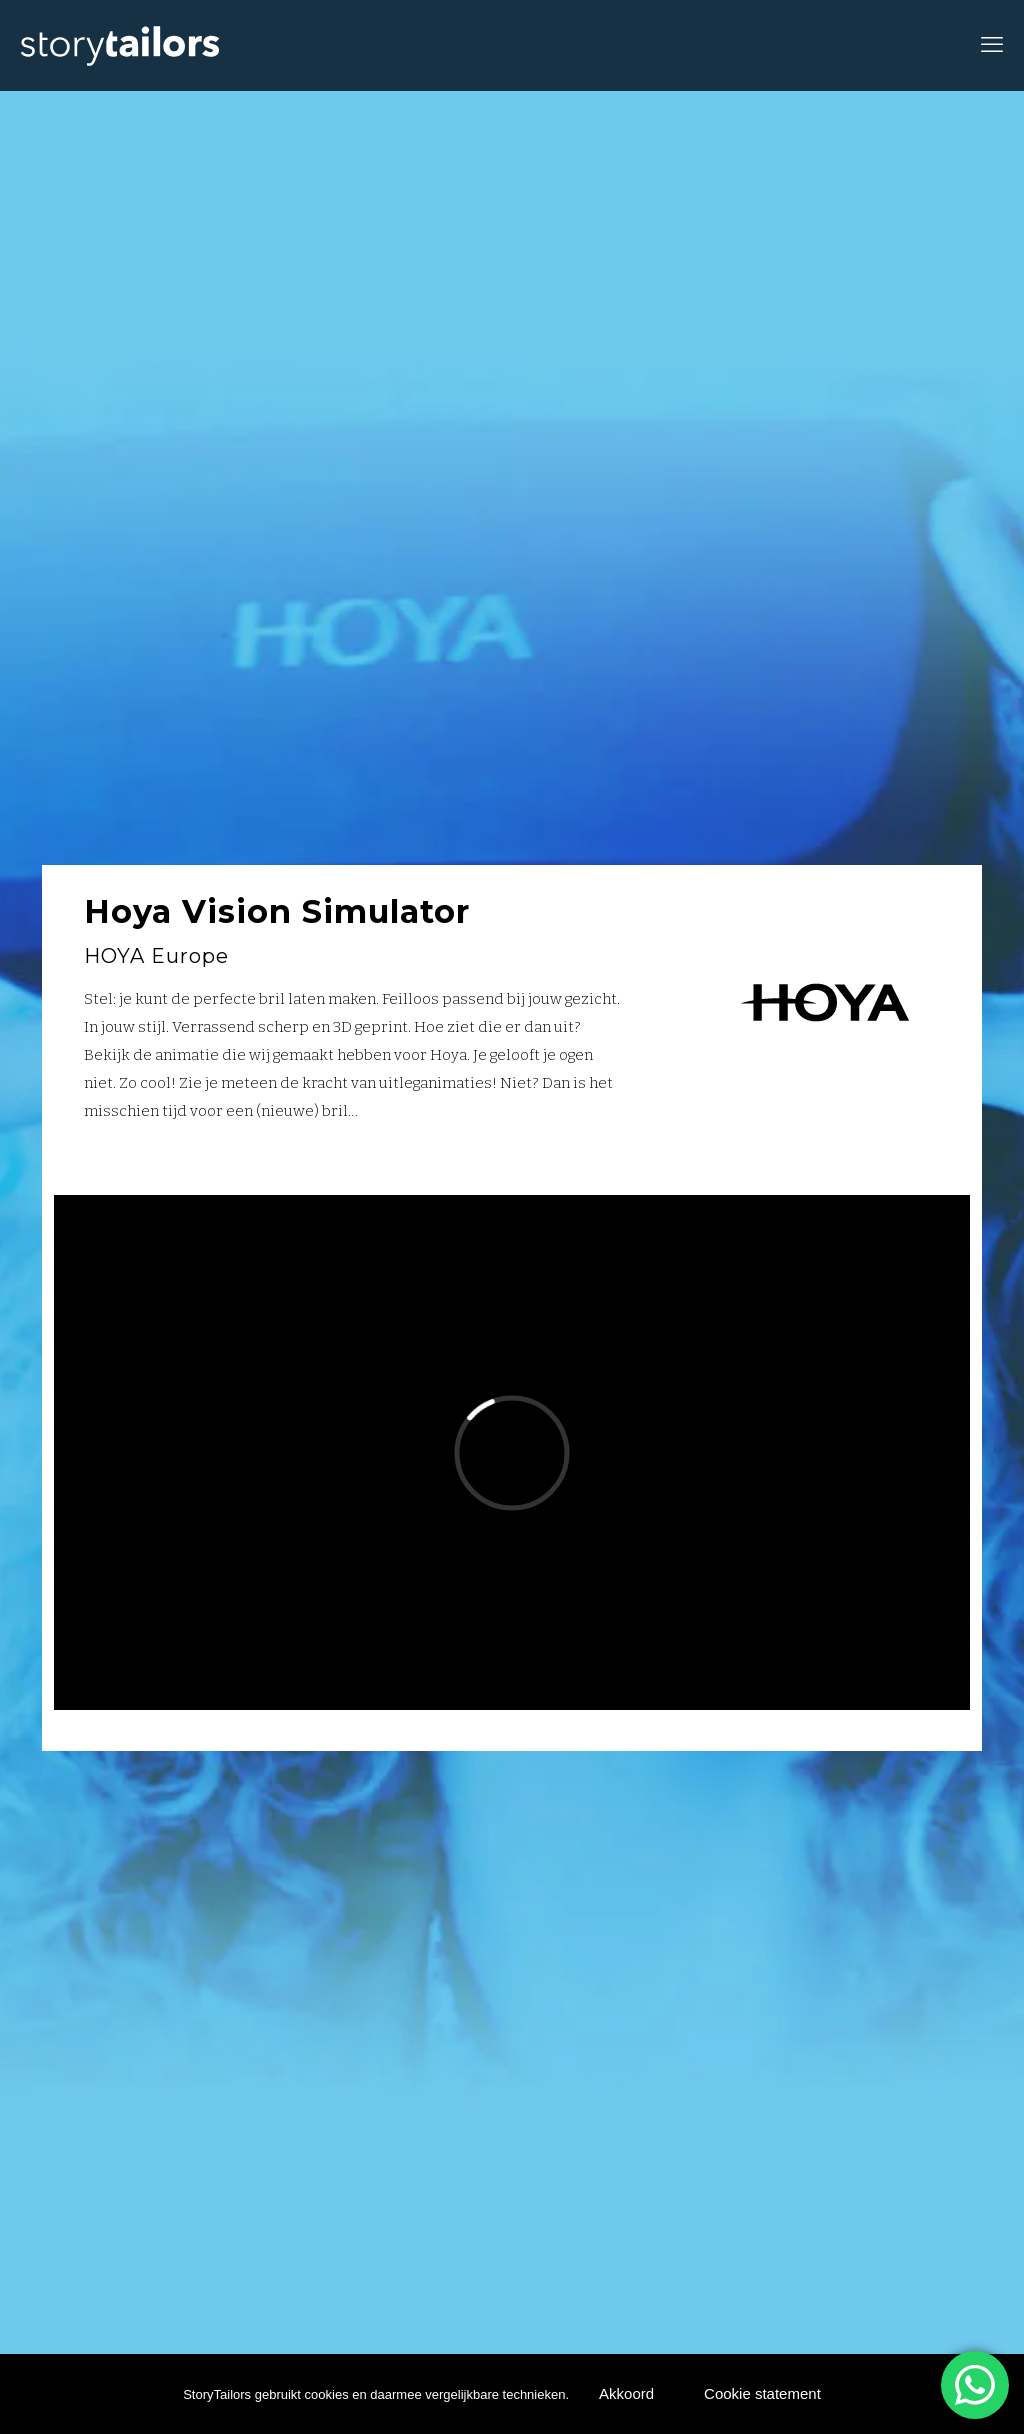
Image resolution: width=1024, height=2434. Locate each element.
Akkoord (626, 2393)
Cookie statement (762, 2393)
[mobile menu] (992, 45)
